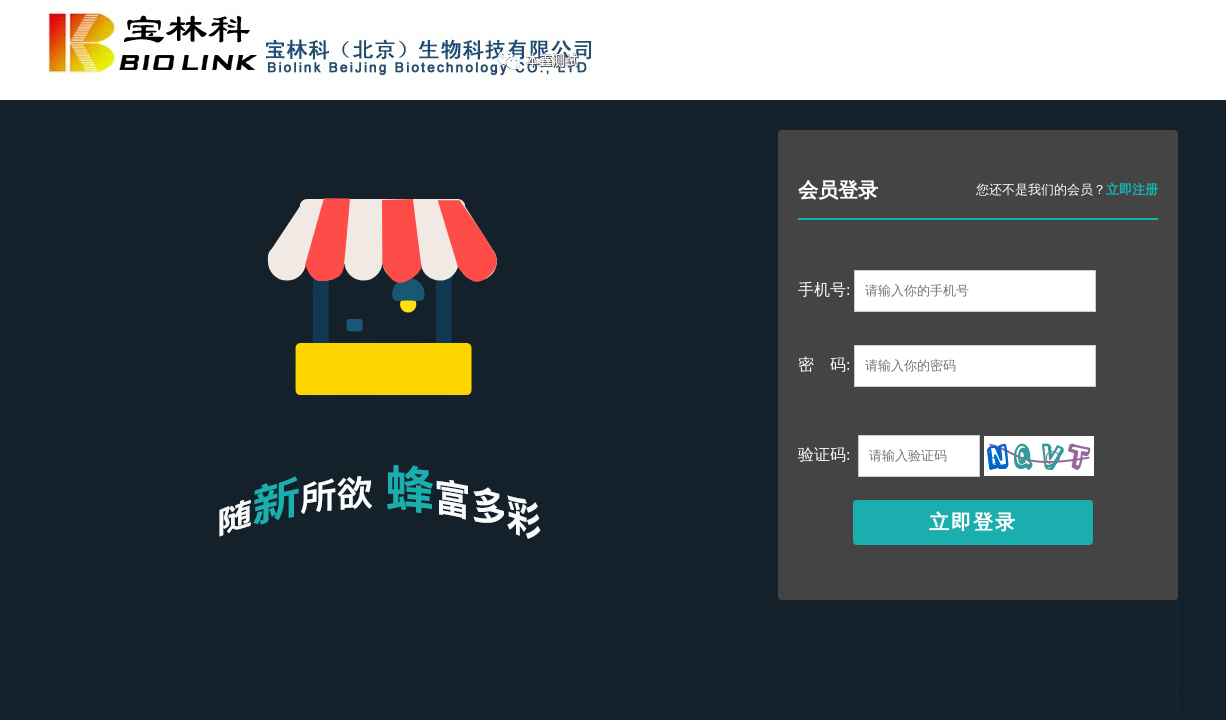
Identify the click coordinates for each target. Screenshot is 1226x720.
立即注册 (1132, 189)
